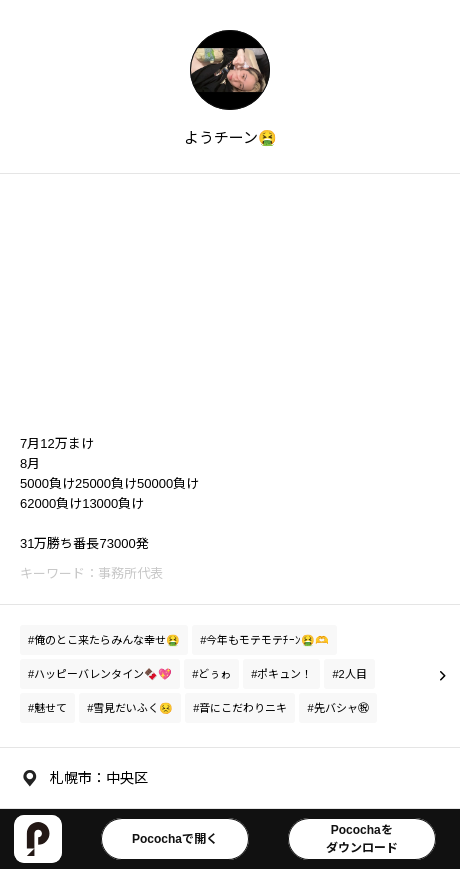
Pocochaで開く (175, 839)
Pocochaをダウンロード (362, 839)
